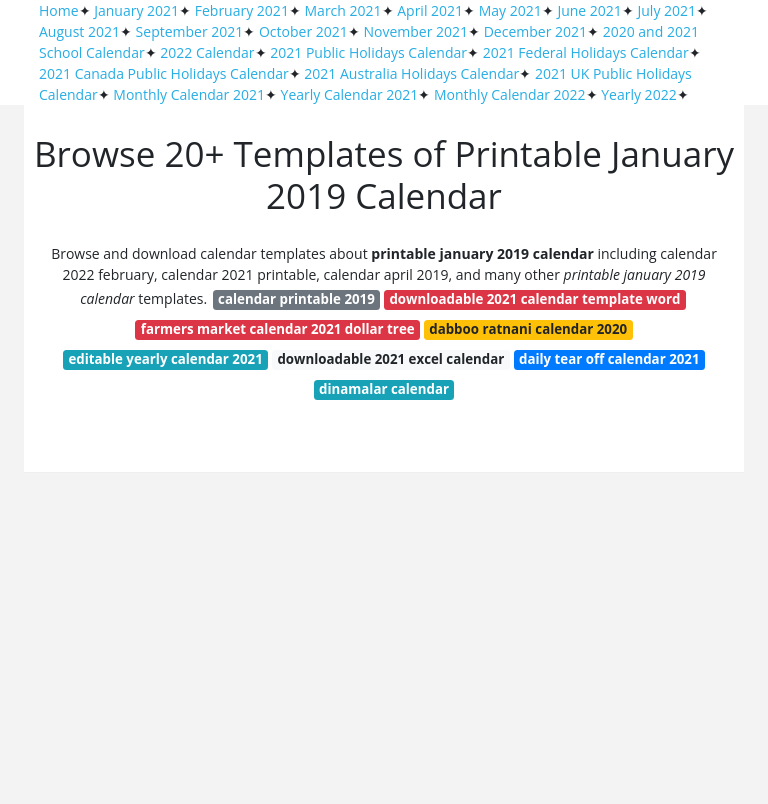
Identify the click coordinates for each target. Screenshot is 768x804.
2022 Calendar (207, 52)
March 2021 (343, 10)
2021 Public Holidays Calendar (368, 52)
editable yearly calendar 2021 (165, 359)
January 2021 (136, 10)
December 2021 (535, 31)
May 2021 (510, 10)
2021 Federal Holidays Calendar (586, 52)
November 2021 (415, 31)
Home (59, 10)
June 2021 (589, 10)
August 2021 (79, 31)
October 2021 (303, 31)
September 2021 (190, 31)
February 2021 (242, 10)
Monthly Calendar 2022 (510, 94)
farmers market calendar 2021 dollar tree (278, 329)
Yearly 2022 (638, 94)
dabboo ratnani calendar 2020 (528, 329)
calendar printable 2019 (296, 299)
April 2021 (430, 10)
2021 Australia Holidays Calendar (411, 73)
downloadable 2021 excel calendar (390, 359)
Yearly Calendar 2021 (350, 94)
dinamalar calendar (384, 389)
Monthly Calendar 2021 (189, 94)
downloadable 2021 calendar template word (534, 299)
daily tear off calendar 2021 (609, 359)
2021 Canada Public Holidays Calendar (164, 73)
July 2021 (667, 10)
